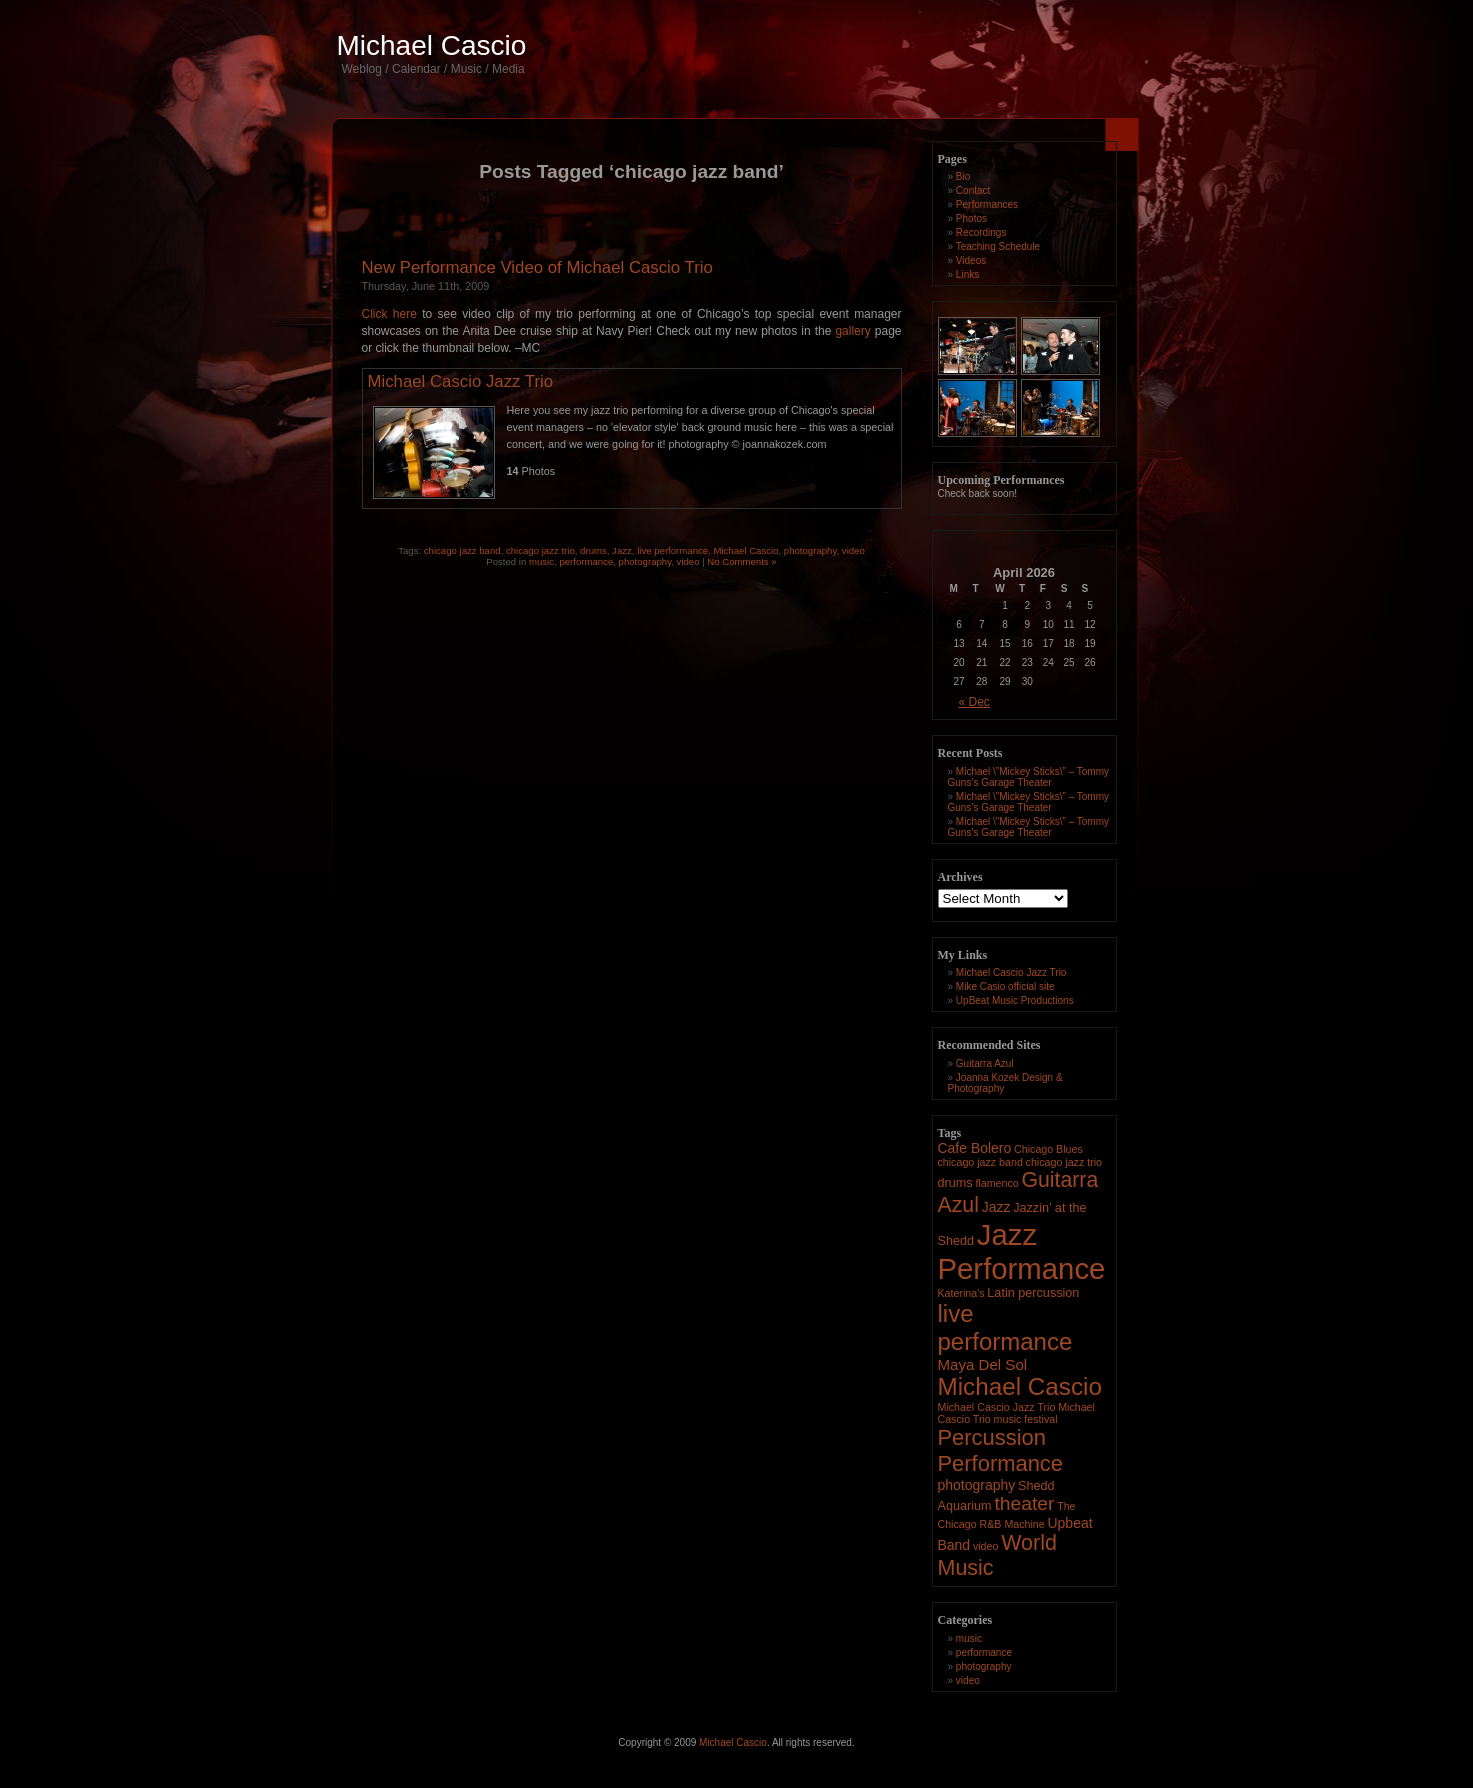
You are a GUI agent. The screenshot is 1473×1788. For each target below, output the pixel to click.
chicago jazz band (462, 550)
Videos (971, 260)
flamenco (996, 1183)
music (541, 561)
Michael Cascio (432, 45)
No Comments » (741, 561)
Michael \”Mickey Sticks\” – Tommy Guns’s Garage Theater (1029, 777)
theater (1024, 1503)
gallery (852, 331)
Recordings (981, 232)
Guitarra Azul (985, 1063)
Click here (389, 314)
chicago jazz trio (540, 550)
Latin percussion (1033, 1293)
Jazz (622, 550)
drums (593, 550)
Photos (971, 218)
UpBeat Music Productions (1015, 1000)
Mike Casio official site (1005, 986)
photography (810, 550)
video (853, 550)
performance (586, 561)
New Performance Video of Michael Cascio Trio (537, 267)
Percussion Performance (1001, 1450)
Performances (987, 204)
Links (967, 274)
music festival (1026, 1419)
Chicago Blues (1048, 1149)
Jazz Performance (1022, 1251)
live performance (672, 550)
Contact (973, 190)
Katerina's (961, 1293)
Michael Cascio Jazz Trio (461, 381)
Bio (963, 176)
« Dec (974, 702)
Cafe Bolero (975, 1148)
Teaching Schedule (998, 246)
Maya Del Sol (983, 1364)
